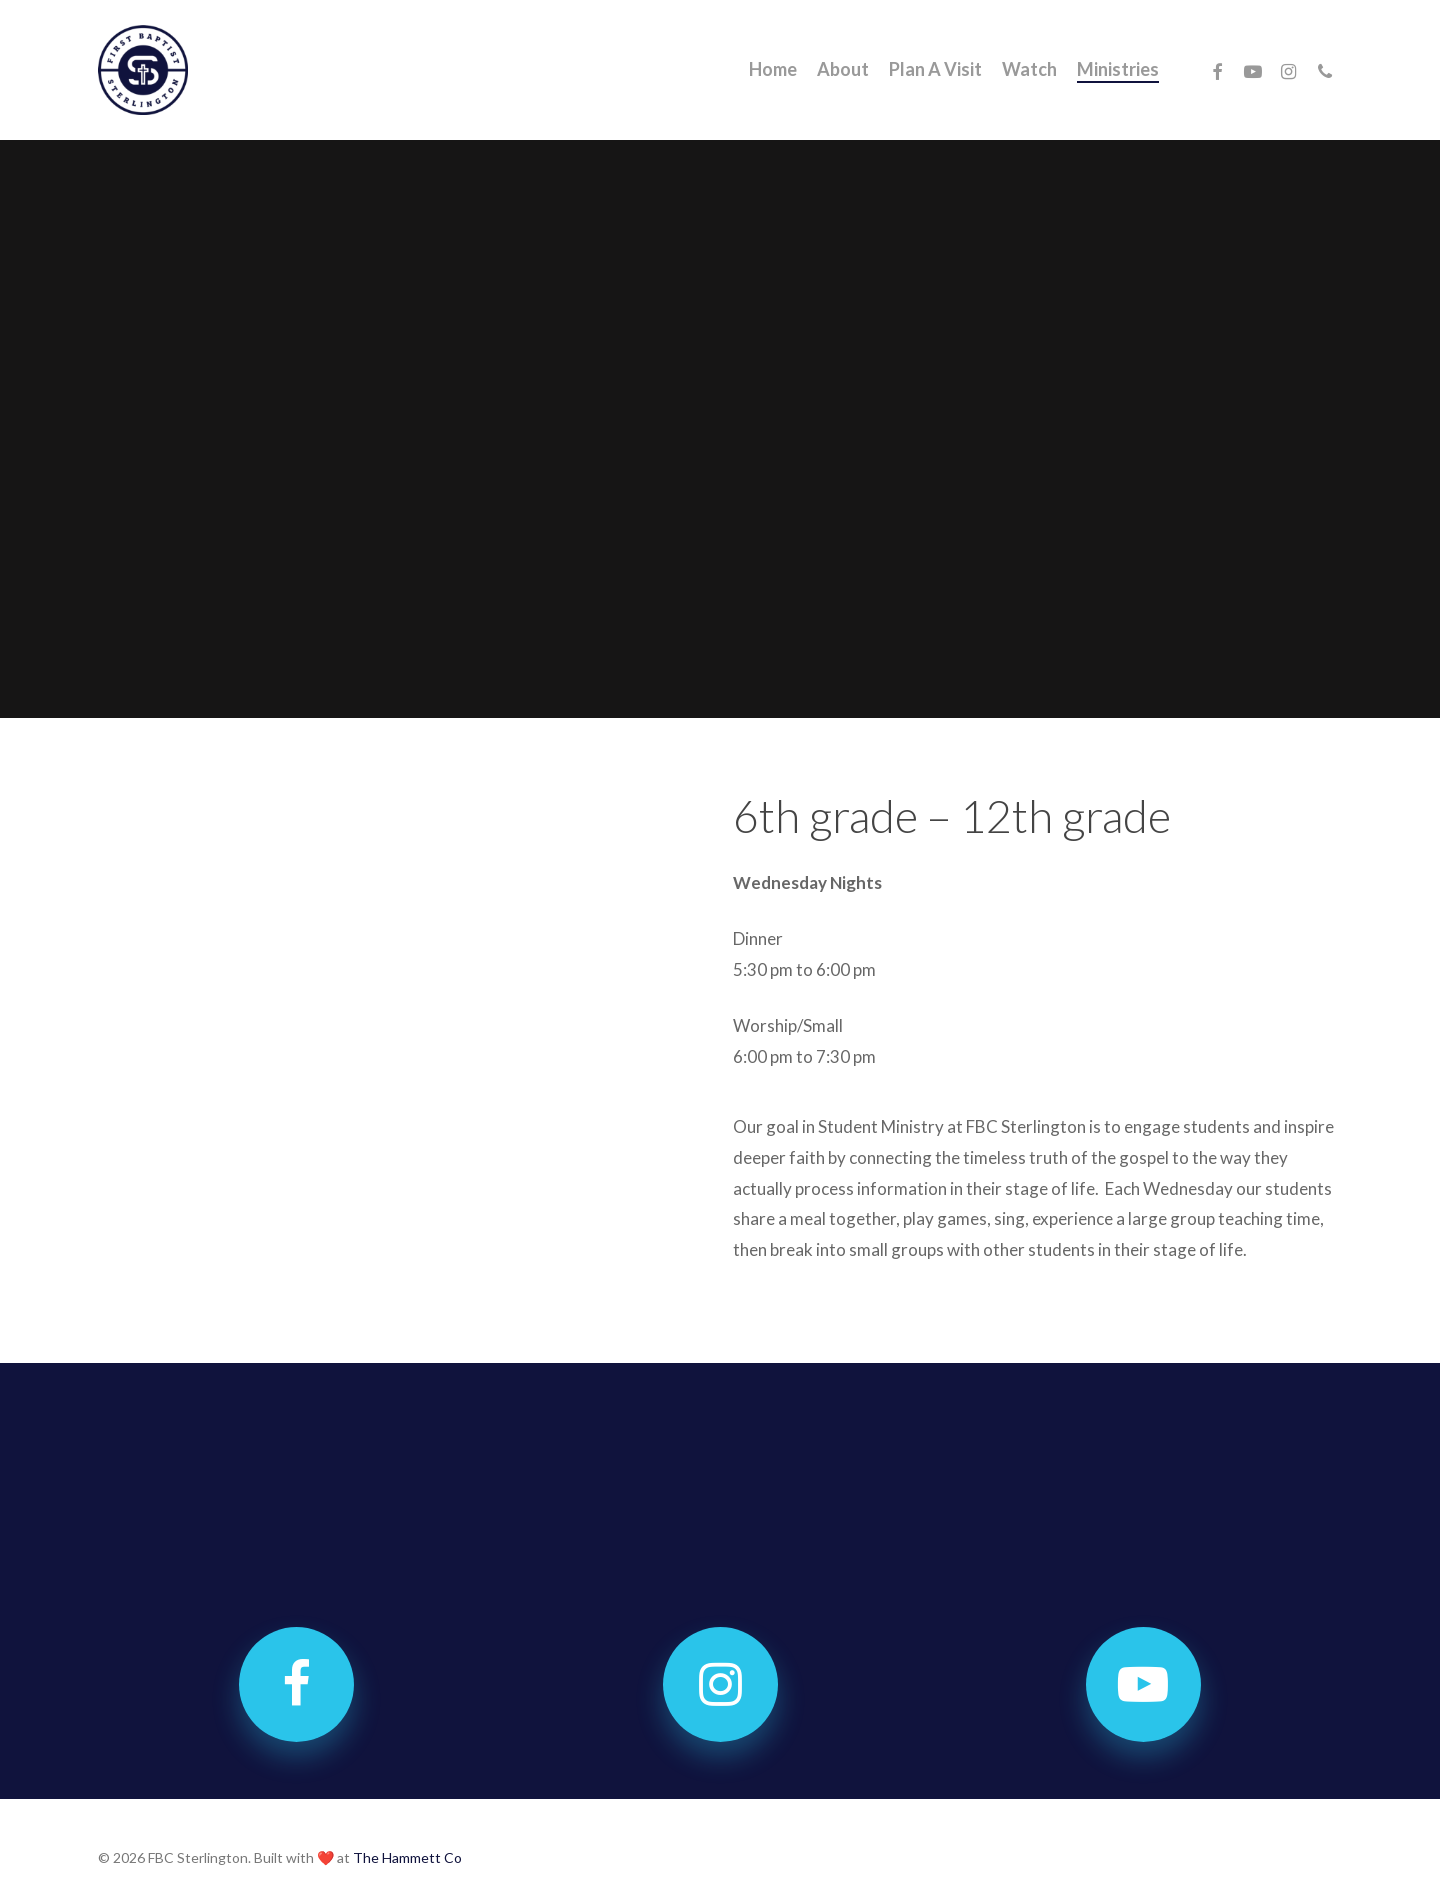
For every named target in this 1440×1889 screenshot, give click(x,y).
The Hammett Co (407, 1857)
